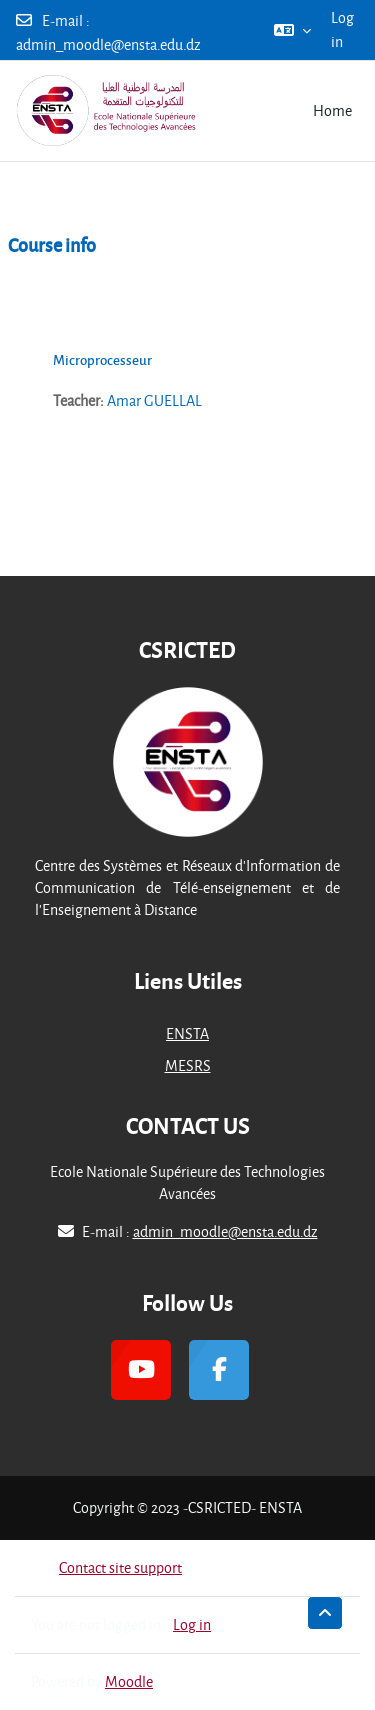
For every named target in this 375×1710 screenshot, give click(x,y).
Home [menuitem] (332, 110)
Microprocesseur (102, 359)
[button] (292, 30)
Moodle (129, 1681)
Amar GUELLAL (154, 400)
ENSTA (187, 1033)
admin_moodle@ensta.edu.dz (108, 44)
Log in (342, 29)
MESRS (188, 1065)
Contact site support (106, 1567)
